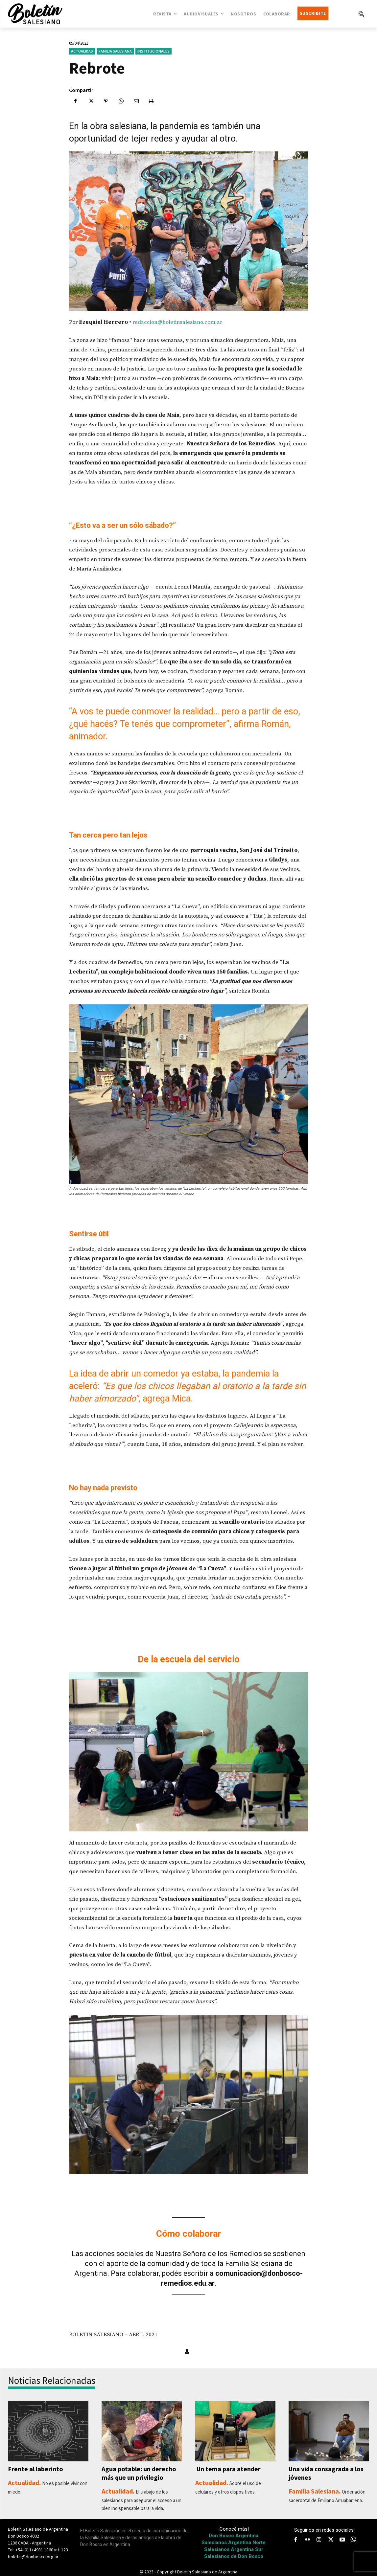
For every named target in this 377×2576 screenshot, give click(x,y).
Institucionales (153, 51)
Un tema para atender (228, 2469)
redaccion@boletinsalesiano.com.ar (177, 322)
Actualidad (82, 51)
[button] (361, 14)
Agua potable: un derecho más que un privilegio (139, 2473)
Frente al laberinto (35, 2469)
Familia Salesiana (115, 51)
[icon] (353, 2539)
